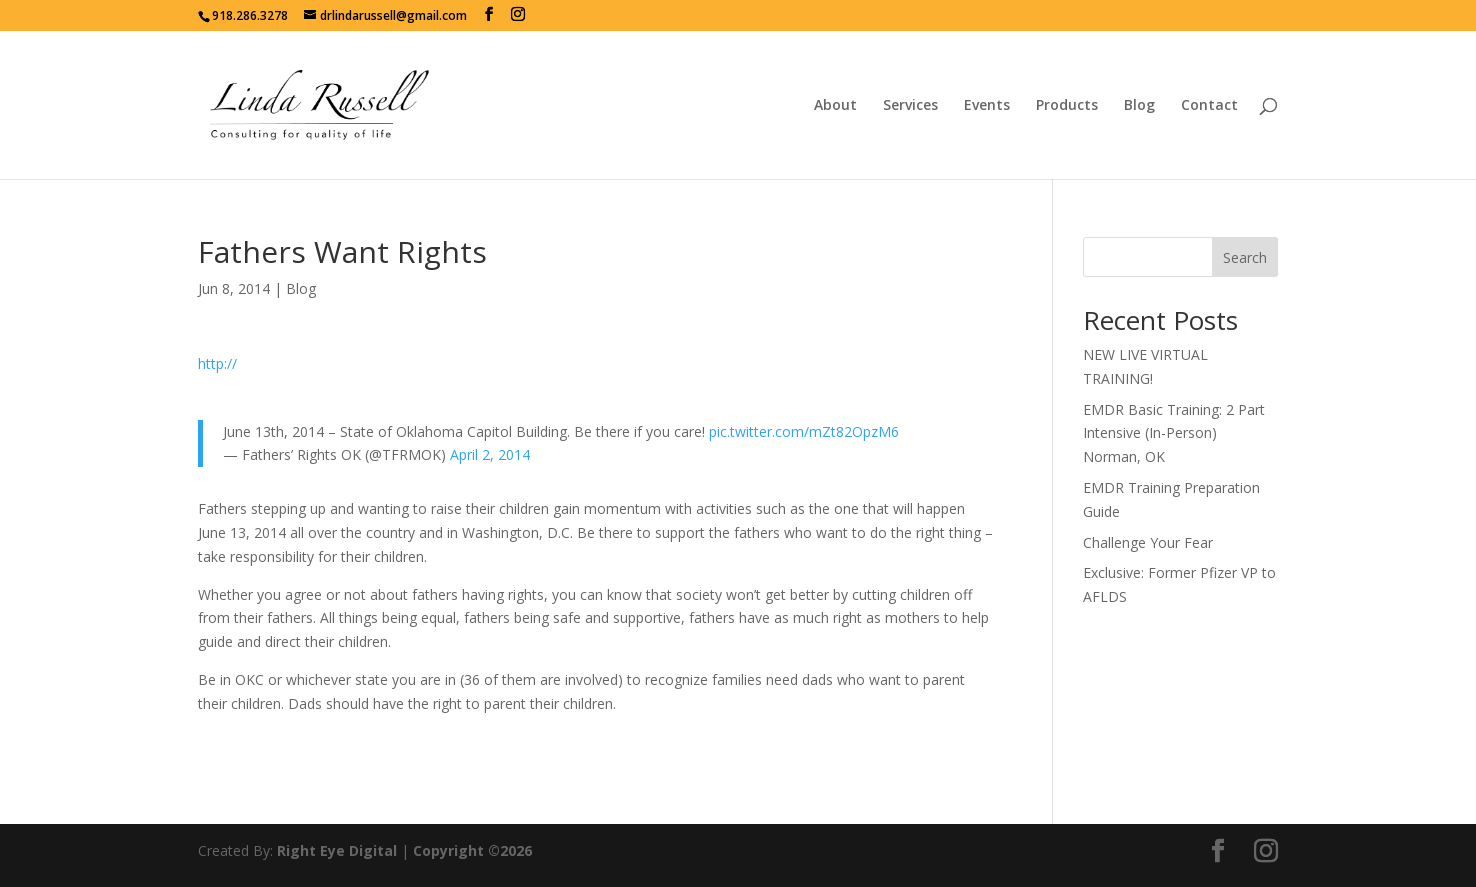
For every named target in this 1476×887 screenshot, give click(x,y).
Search (1245, 257)
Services (910, 106)
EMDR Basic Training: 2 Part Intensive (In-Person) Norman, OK (1174, 433)
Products (1067, 106)
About (835, 106)
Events (987, 106)
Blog (1139, 106)
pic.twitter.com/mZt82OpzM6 (804, 431)
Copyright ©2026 (472, 850)
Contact (1209, 106)
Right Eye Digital (337, 850)
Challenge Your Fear (1148, 542)
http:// (217, 363)
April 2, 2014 (490, 454)
